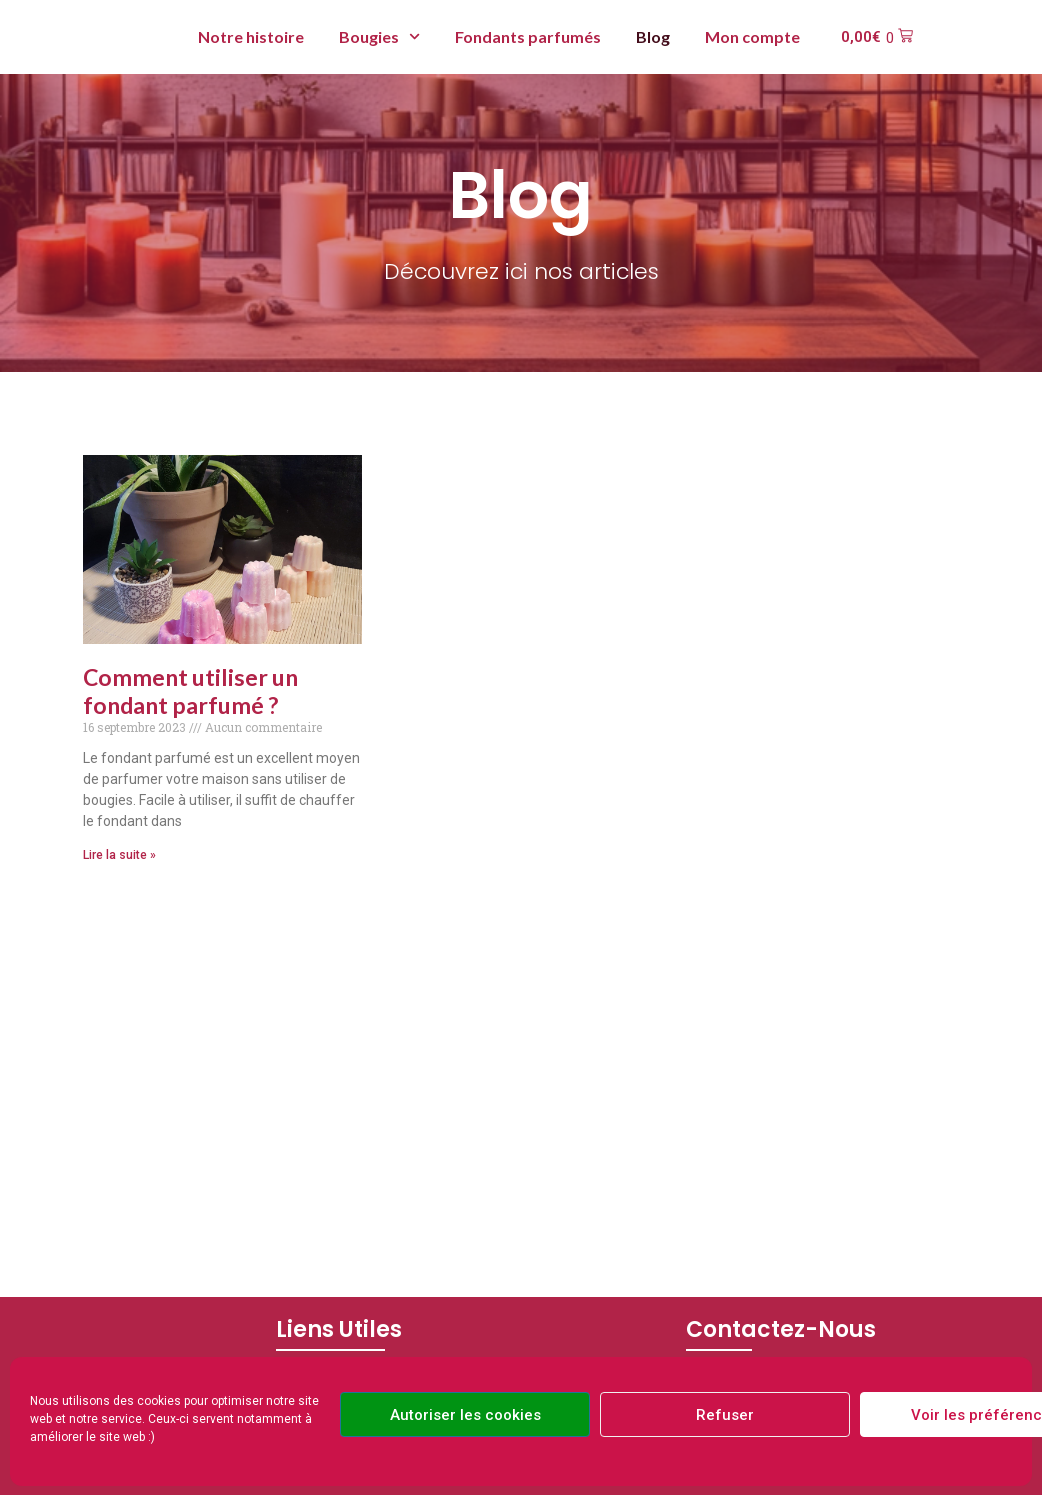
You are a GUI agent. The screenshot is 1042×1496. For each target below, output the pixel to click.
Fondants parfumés (528, 36)
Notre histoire (251, 36)
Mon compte (752, 36)
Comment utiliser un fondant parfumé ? (190, 691)
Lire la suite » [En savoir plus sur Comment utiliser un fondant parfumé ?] (119, 855)
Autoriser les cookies (465, 1415)
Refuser (725, 1415)
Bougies (379, 36)
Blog (653, 36)
